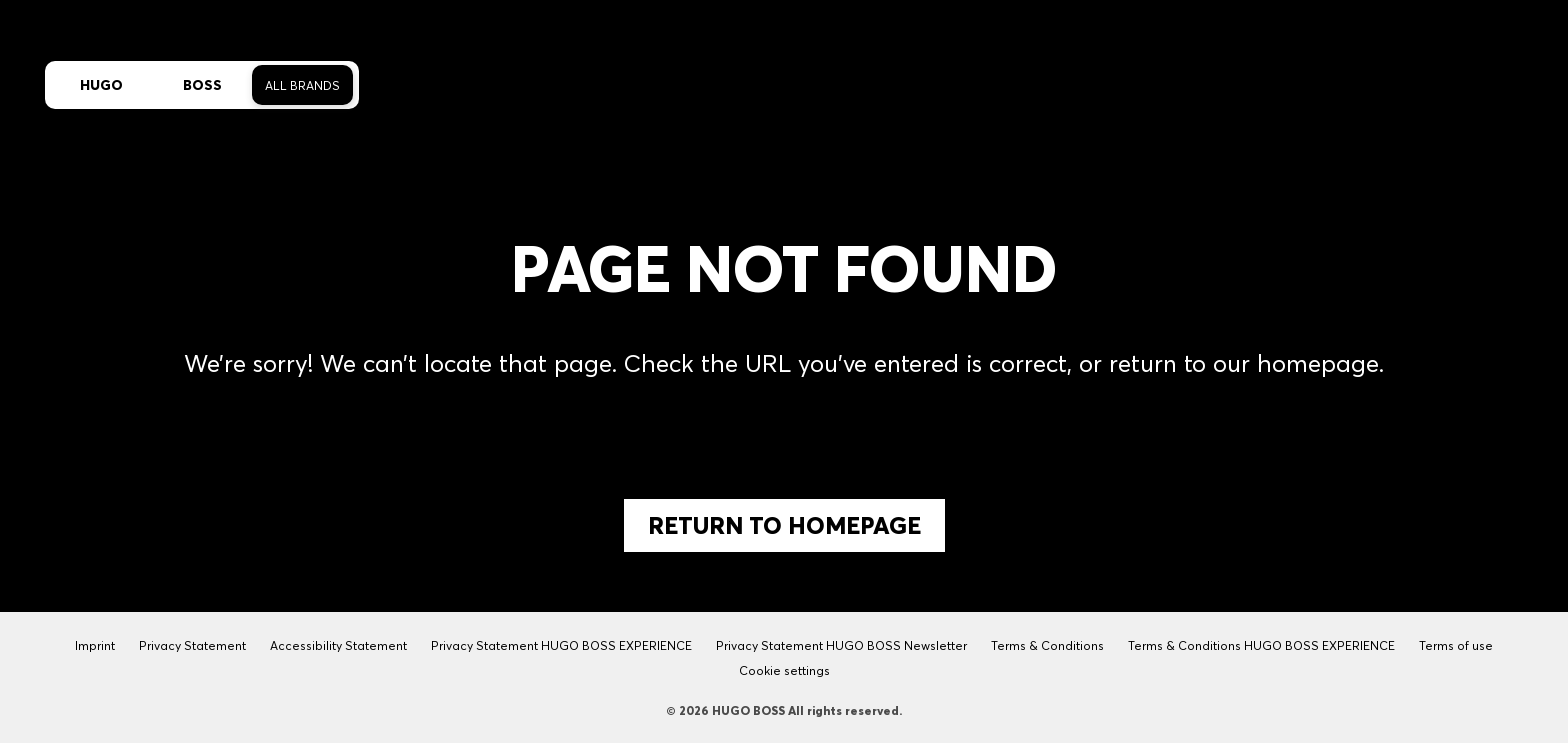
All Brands (302, 85)
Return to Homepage (784, 525)
